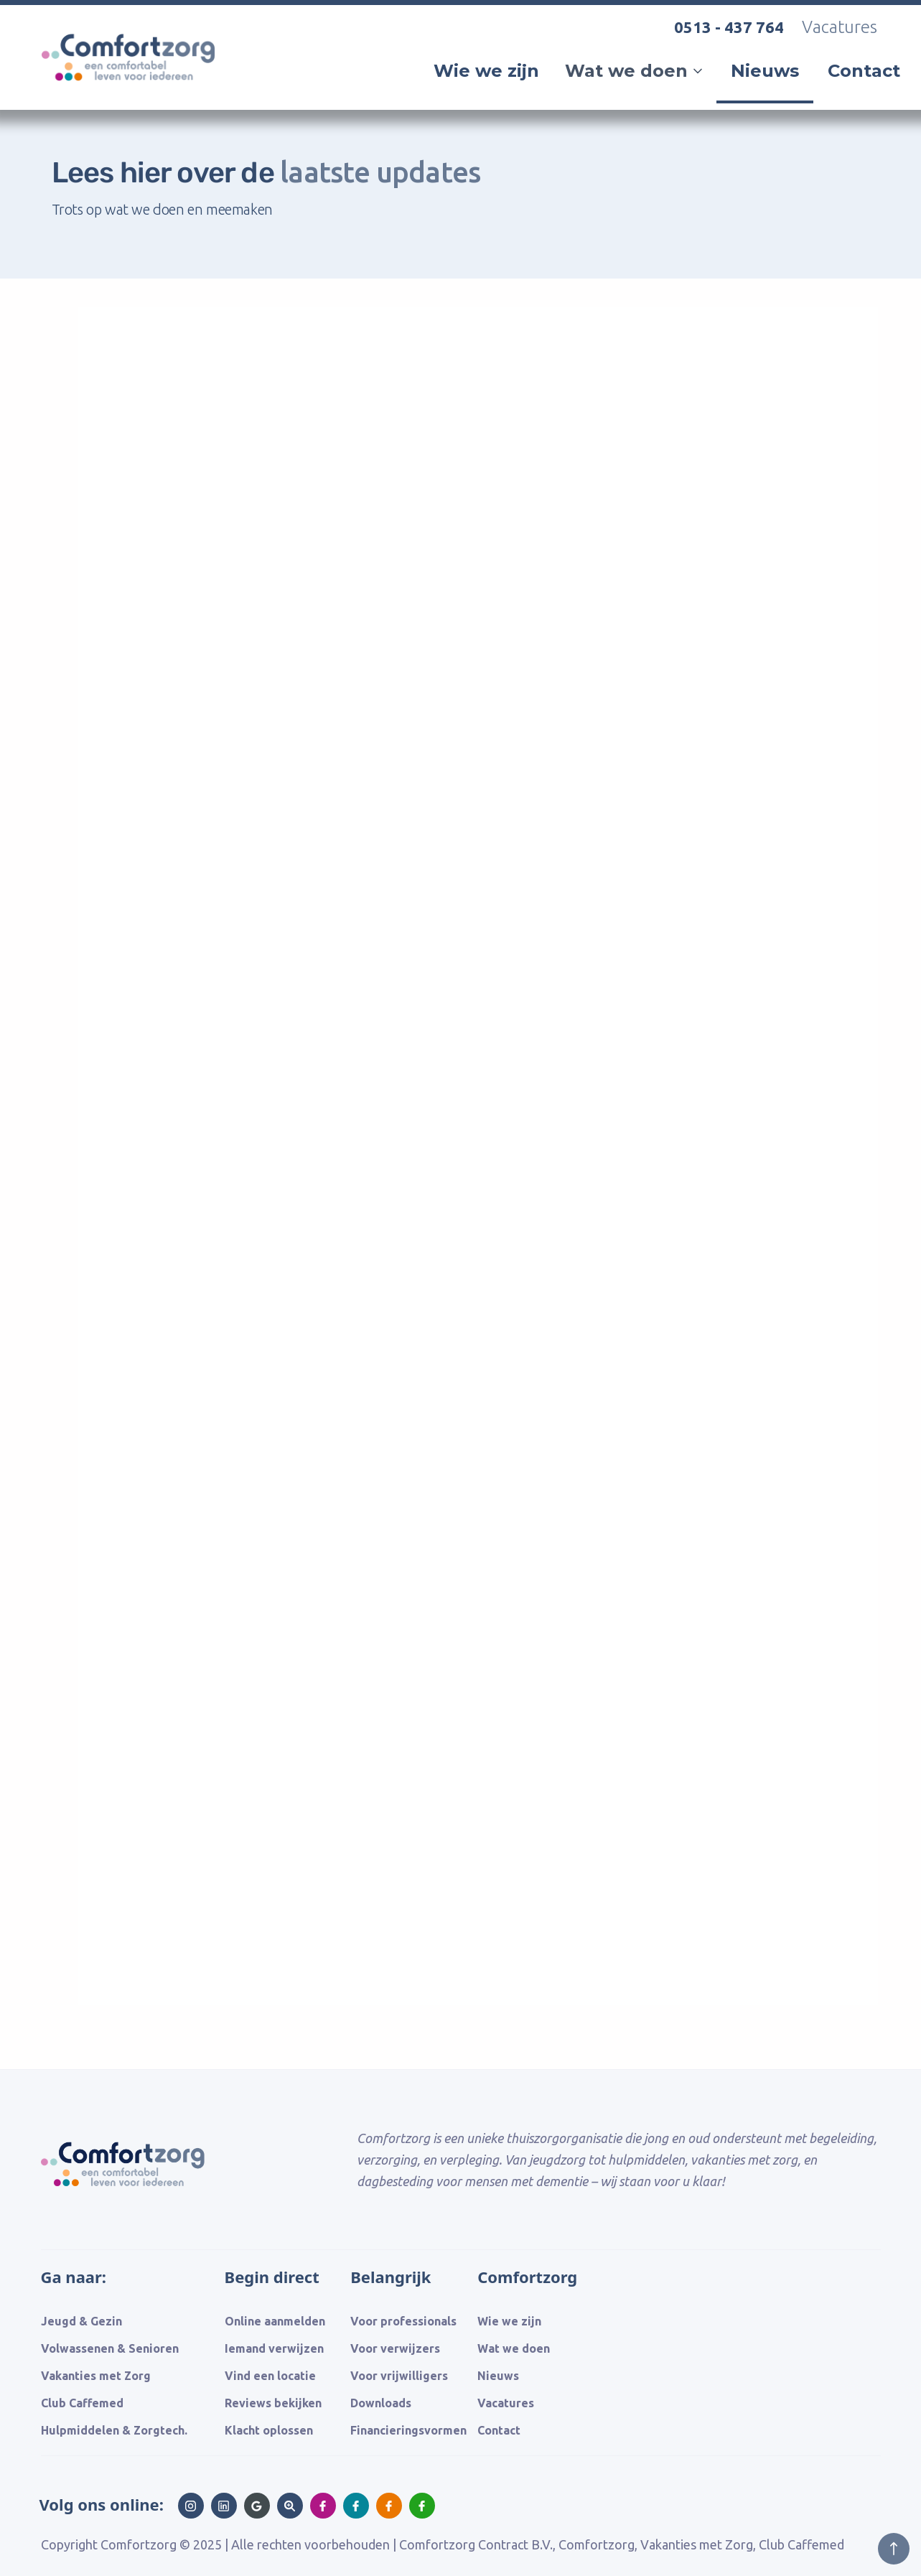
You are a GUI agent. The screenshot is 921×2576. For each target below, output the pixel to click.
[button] (634, 71)
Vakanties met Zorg (96, 2375)
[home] (133, 99)
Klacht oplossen (269, 2430)
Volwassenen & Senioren (110, 2348)
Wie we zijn (486, 70)
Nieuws (765, 70)
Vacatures (839, 27)
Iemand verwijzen (274, 2348)
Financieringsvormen (408, 2430)
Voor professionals (403, 2321)
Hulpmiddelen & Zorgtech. (114, 2430)
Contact (864, 70)
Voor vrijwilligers (399, 2375)
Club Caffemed (82, 2403)
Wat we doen (513, 2348)
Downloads (380, 2403)
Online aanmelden (275, 2321)
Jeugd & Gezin (81, 2321)
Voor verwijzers (395, 2348)
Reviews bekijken (273, 2403)
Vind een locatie (270, 2375)
